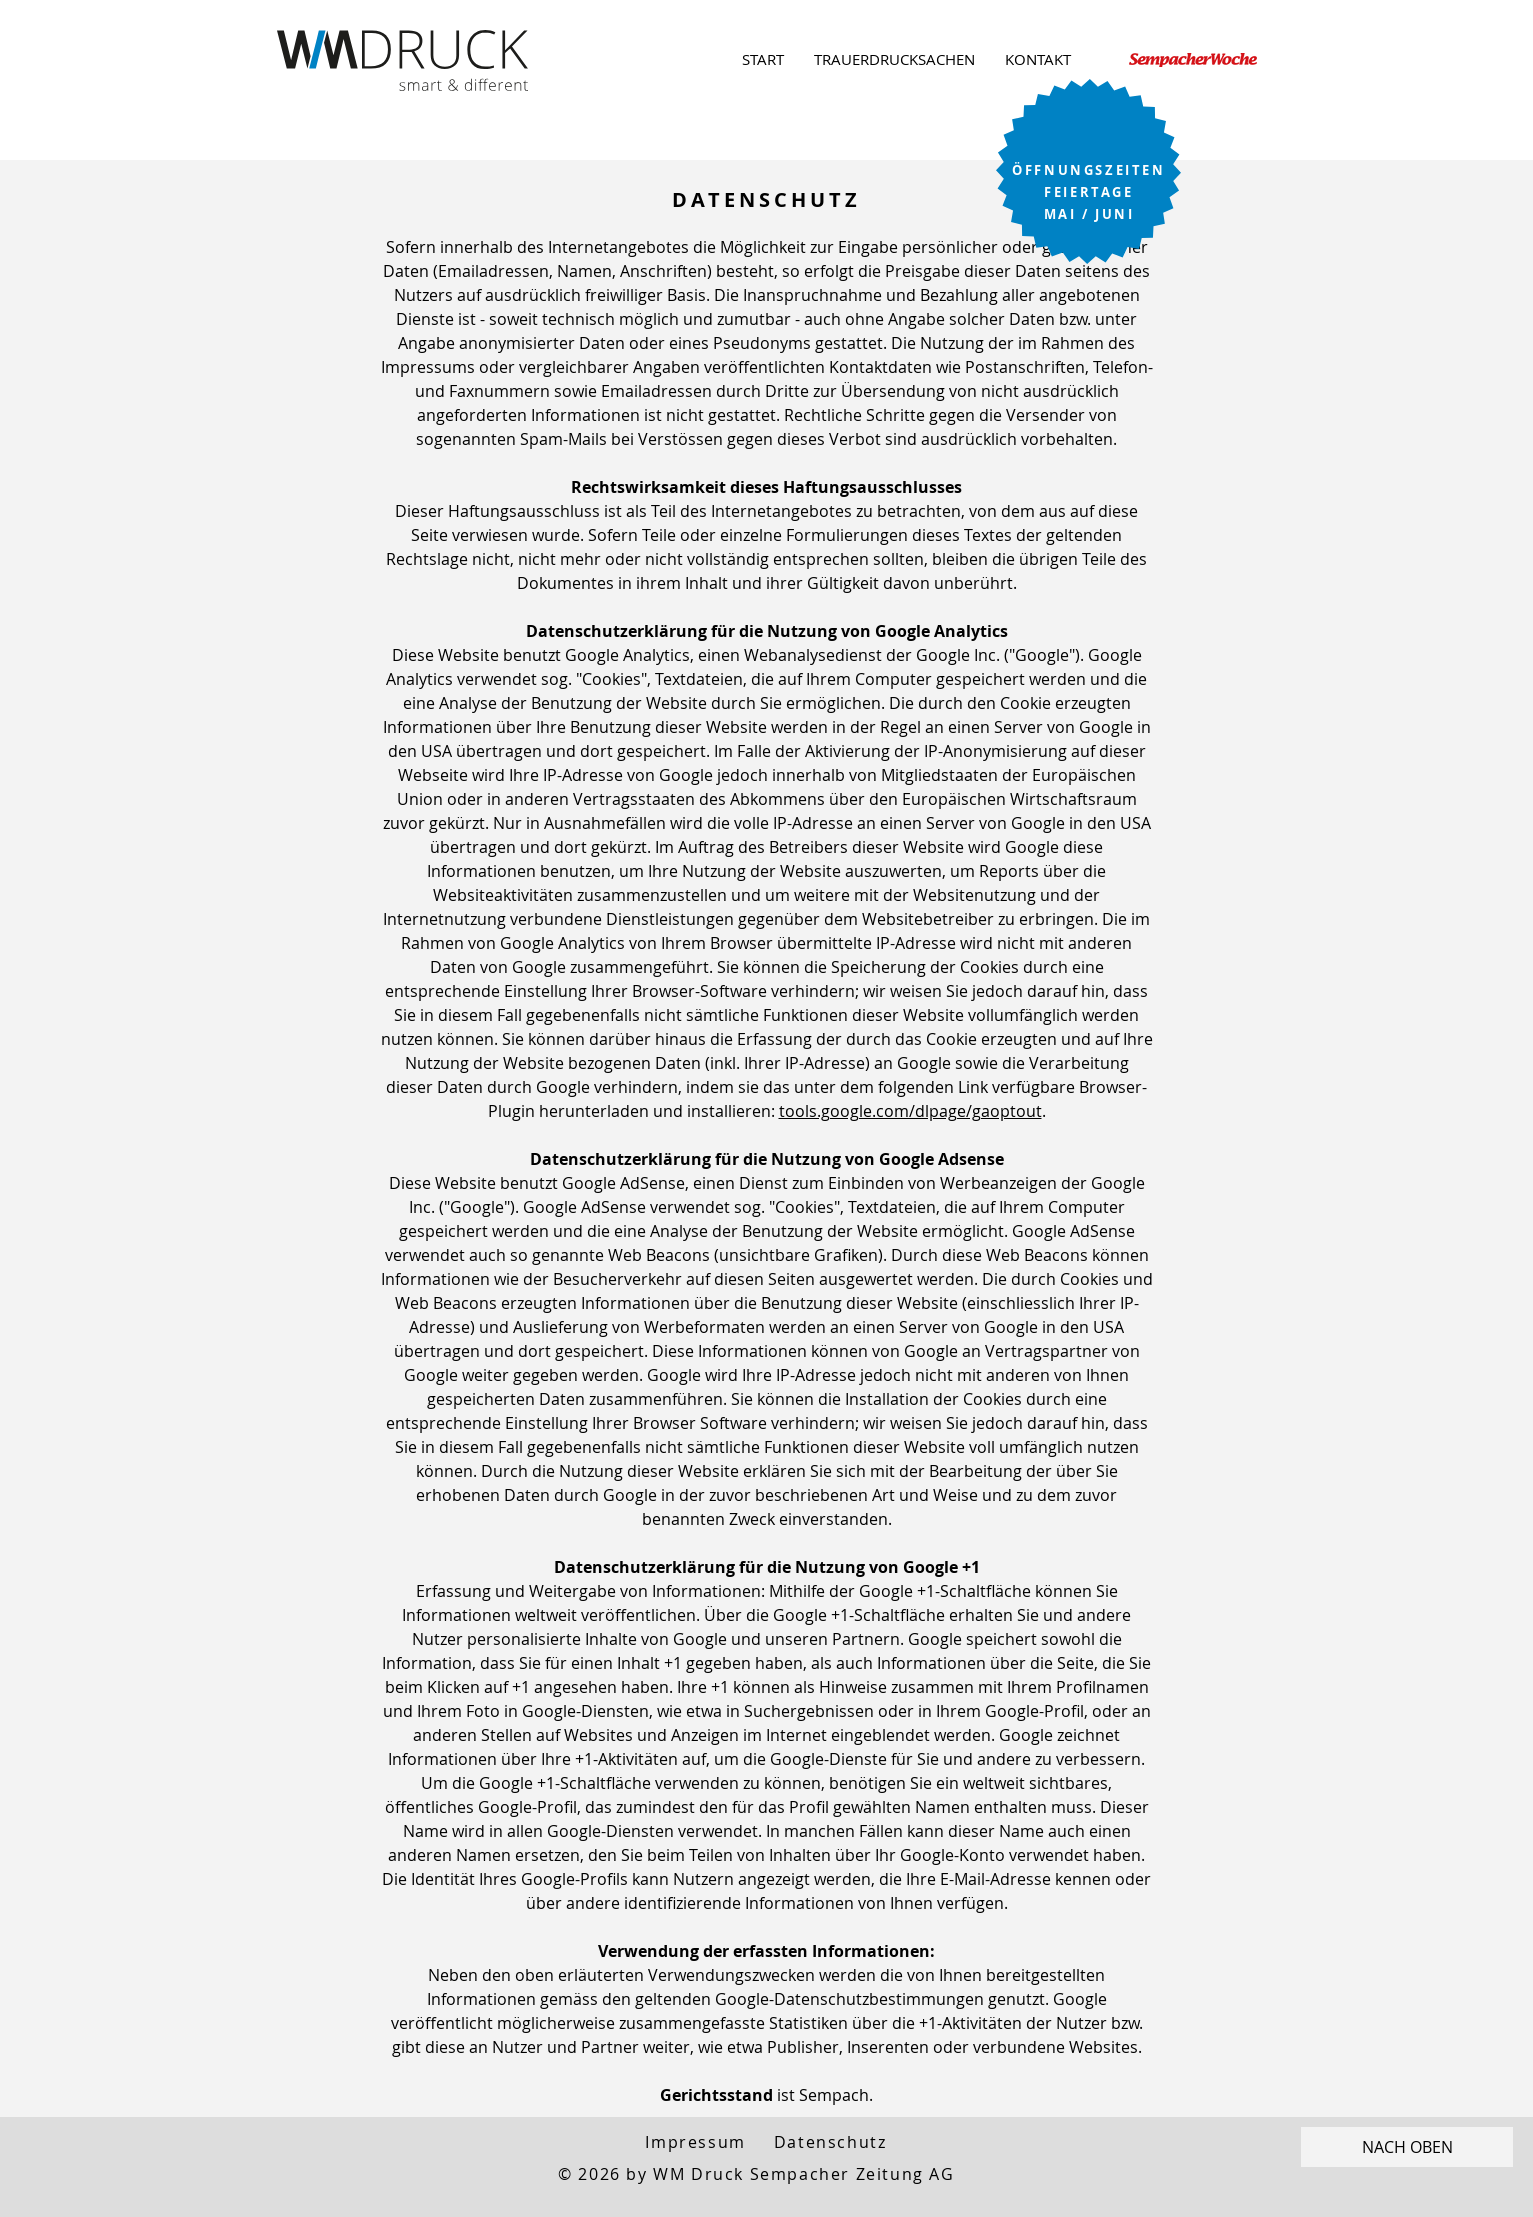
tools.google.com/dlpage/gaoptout (910, 1111)
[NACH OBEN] (1407, 2147)
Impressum (695, 2142)
